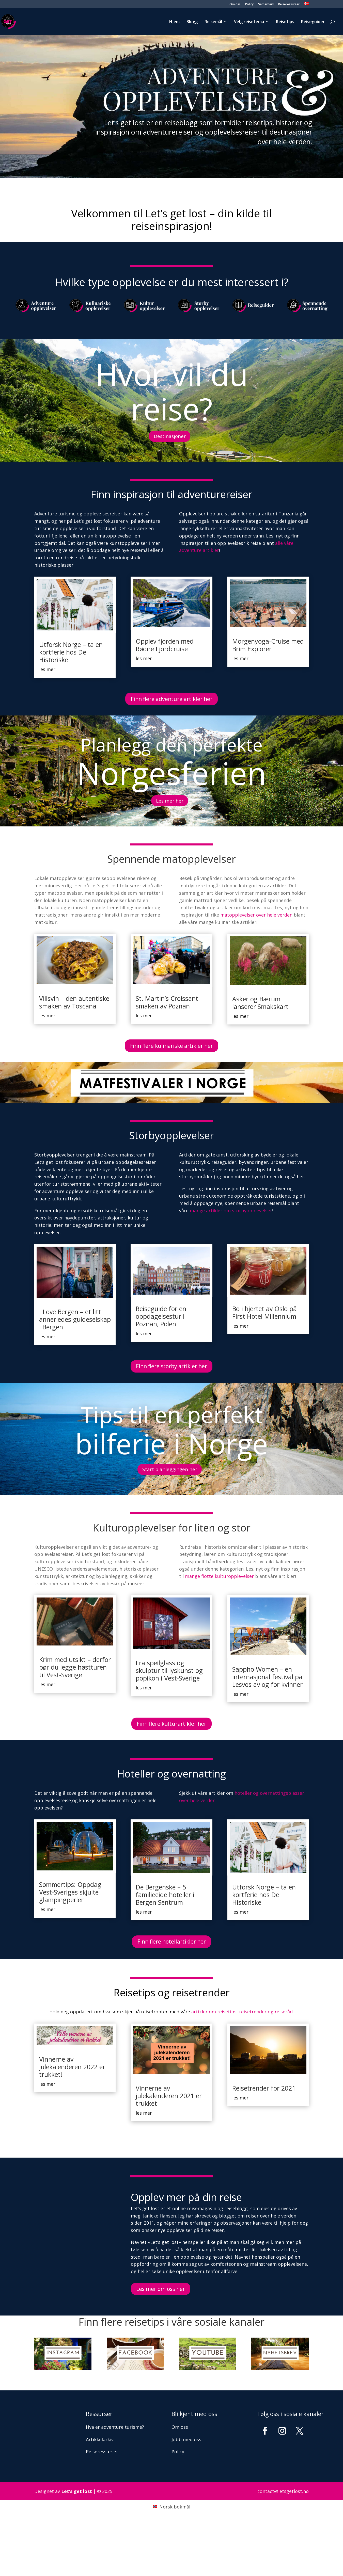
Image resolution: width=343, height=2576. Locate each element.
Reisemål (213, 22)
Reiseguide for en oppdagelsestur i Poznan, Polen (161, 1339)
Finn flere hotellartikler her (172, 1984)
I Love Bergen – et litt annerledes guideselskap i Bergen (75, 1343)
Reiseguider (313, 22)
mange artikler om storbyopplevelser (231, 1234)
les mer (47, 676)
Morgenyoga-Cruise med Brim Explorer (268, 651)
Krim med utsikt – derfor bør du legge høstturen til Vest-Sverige (75, 1702)
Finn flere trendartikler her (171, 2190)
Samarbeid (266, 4)
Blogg (192, 22)
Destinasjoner (170, 439)
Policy (249, 4)
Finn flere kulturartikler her (171, 1761)
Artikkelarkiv (100, 2495)
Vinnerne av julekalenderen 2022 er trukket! (72, 2112)
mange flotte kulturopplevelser (219, 1611)
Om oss (235, 4)
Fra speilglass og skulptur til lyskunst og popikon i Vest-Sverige (169, 1705)
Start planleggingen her (169, 1501)
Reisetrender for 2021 (263, 2133)
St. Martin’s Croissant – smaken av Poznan (169, 1020)
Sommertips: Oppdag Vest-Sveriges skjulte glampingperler (70, 1932)
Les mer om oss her (174, 2342)
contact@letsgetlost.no (283, 2547)
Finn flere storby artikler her (171, 1392)
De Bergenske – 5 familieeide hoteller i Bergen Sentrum (165, 1935)
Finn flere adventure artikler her (172, 708)
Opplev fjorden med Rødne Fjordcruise (165, 651)
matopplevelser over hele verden (256, 933)
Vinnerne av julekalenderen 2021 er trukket (169, 2141)
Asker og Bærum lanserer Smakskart (260, 1021)
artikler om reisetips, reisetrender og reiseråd (242, 2057)
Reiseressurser (289, 4)
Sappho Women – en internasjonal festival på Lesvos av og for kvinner (267, 1712)
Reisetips (285, 22)
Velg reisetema (249, 22)
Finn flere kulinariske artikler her (172, 1066)
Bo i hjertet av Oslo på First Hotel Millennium (264, 1336)
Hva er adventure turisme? (115, 2483)
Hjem (174, 22)
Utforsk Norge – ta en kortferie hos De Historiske (71, 658)
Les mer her (169, 815)
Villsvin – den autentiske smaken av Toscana (74, 1020)
